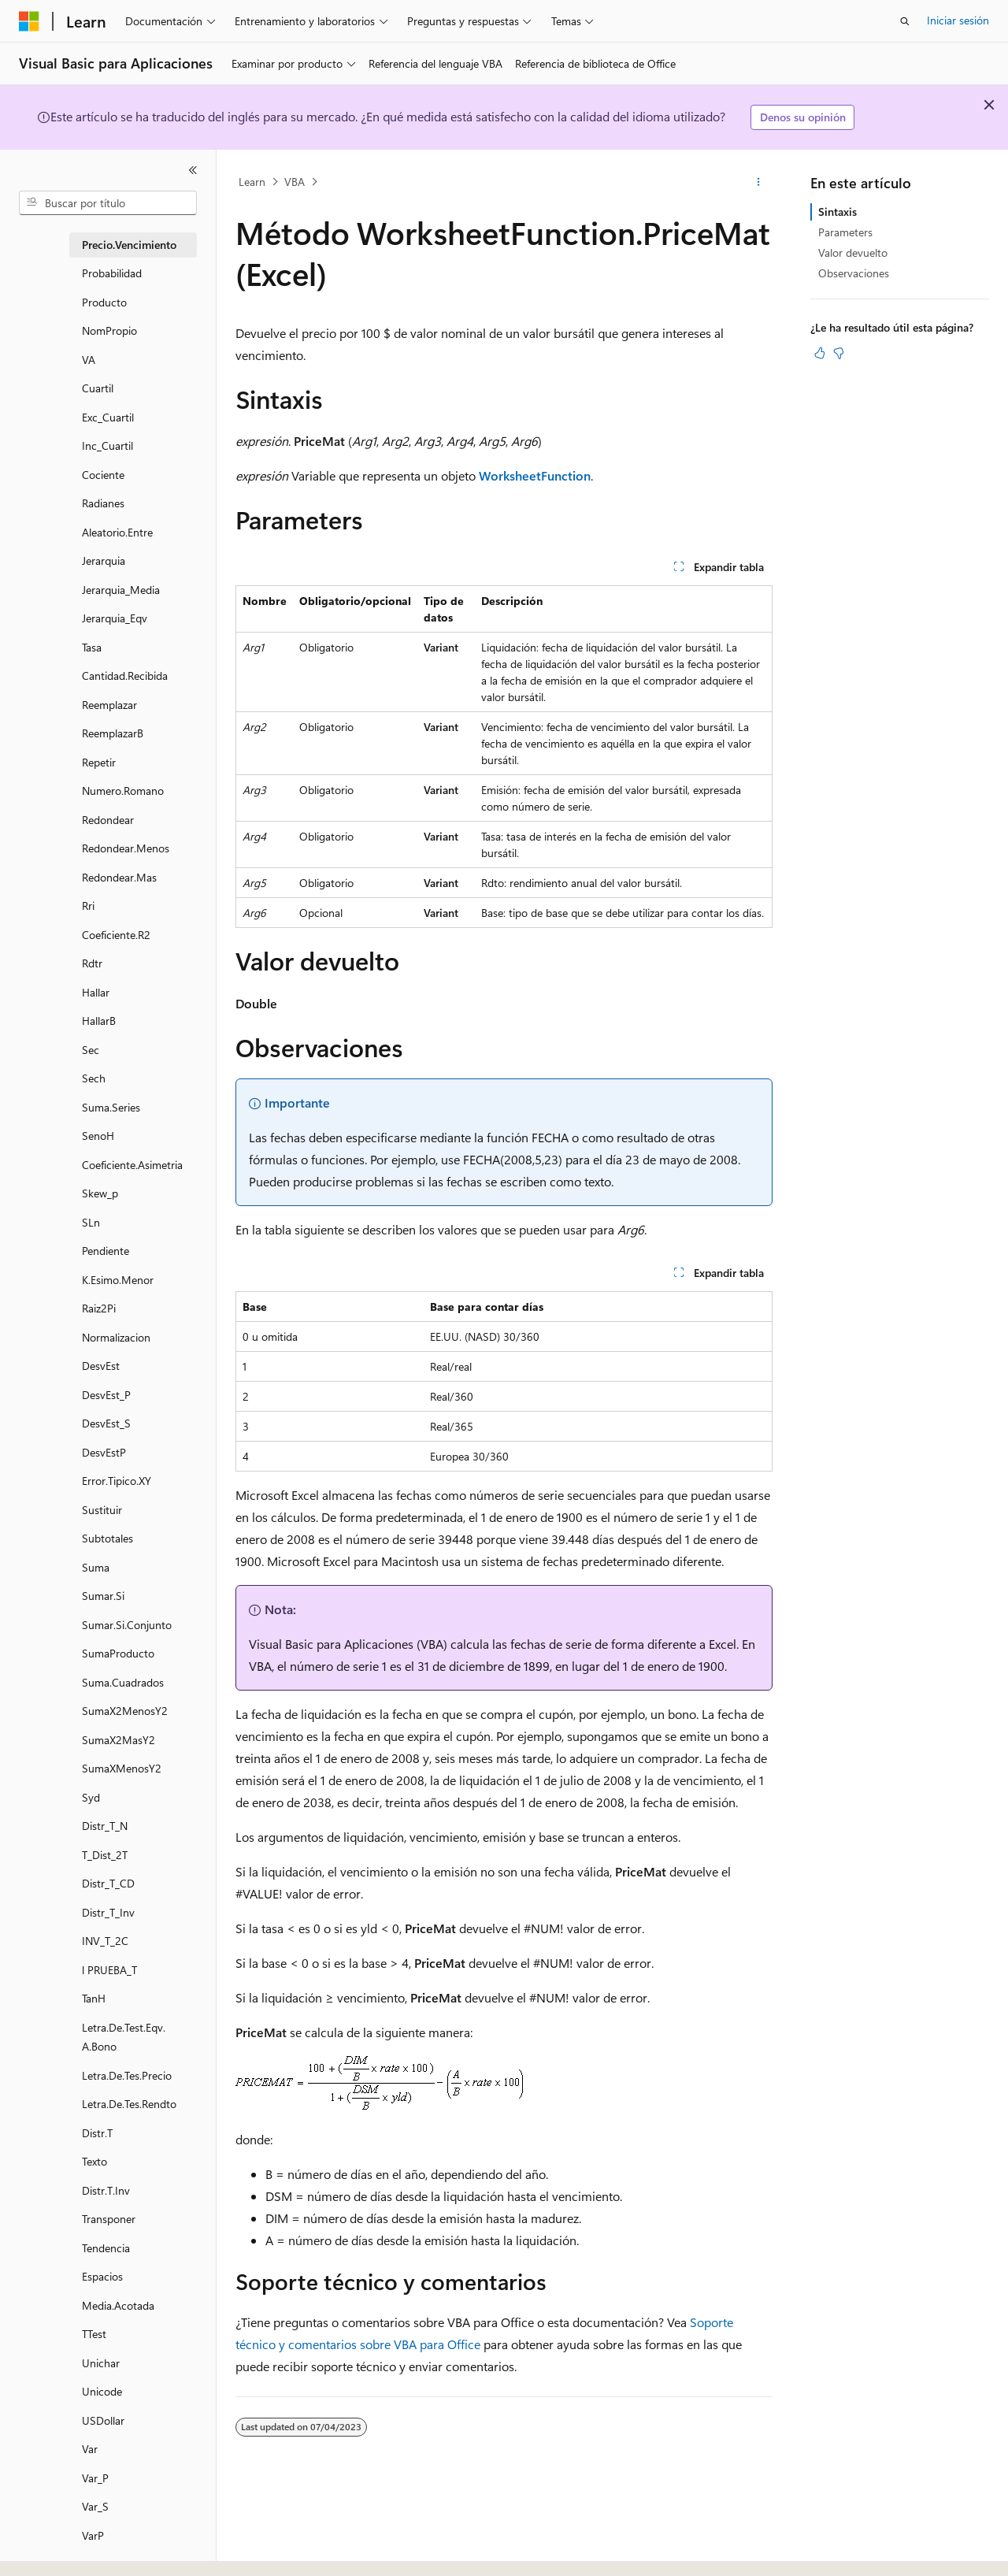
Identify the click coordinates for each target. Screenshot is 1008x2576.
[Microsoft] (29, 21)
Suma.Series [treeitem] (111, 1107)
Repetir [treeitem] (99, 762)
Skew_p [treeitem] (100, 1193)
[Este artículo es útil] (819, 352)
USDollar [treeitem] (103, 2420)
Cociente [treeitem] (103, 474)
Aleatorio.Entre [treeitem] (117, 532)
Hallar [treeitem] (95, 992)
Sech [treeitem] (94, 1078)
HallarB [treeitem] (99, 1020)
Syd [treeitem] (91, 1797)
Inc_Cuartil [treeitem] (107, 445)
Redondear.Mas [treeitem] (119, 877)
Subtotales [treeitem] (107, 1538)
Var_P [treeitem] (95, 2477)
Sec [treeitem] (90, 1049)
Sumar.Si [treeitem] (103, 1595)
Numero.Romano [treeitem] (123, 790)
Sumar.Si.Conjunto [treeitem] (127, 1624)
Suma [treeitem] (95, 1567)
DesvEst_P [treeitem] (106, 1394)
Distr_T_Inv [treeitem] (108, 1912)
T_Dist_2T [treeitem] (105, 1854)
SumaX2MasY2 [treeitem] (118, 1739)
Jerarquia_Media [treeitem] (121, 589)
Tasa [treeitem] (92, 647)
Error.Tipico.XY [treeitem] (116, 1480)
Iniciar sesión (958, 20)
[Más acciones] (759, 182)
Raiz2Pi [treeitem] (99, 1308)
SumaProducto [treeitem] (118, 1653)
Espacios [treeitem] (102, 2276)
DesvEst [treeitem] (101, 1365)
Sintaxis (837, 211)
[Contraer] (192, 170)
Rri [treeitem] (88, 905)
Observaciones (853, 272)
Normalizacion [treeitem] (116, 1337)
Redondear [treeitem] (108, 819)
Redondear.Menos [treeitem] (125, 848)
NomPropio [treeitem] (109, 330)
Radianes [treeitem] (103, 503)
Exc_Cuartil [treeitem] (108, 417)
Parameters (845, 232)
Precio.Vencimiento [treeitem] (129, 244)
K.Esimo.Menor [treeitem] (118, 1279)
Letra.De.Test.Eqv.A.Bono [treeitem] (123, 2037)
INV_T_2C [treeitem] (105, 1940)
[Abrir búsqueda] (905, 21)
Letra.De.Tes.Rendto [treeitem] (129, 2103)
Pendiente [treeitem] (105, 1250)
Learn (252, 181)
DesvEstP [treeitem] (104, 1452)
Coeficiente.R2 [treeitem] (116, 934)
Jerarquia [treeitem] (103, 560)
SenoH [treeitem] (98, 1135)
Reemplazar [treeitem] (109, 704)
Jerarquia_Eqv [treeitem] (114, 618)
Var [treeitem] (90, 2448)
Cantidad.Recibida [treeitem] (125, 675)
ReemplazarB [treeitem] (112, 733)
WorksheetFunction (535, 475)
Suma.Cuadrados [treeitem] (123, 1682)
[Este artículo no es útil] (838, 352)
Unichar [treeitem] (101, 2362)
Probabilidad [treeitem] (112, 272)
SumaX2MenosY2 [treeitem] (125, 1710)
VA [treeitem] (88, 359)
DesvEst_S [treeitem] (106, 1423)
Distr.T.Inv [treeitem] (106, 2190)
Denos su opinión (803, 116)
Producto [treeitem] (104, 302)
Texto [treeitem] (94, 2161)
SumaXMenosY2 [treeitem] (121, 1768)
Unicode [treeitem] (102, 2391)
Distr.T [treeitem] (97, 2132)
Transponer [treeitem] (108, 2218)
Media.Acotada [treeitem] (118, 2305)
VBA (294, 181)
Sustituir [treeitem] (102, 1509)
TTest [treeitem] (94, 2333)
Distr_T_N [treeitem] (105, 1825)
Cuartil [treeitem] (97, 387)
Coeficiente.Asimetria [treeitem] (132, 1164)
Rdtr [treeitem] (92, 963)
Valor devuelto (853, 252)
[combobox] (108, 203)
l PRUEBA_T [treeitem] (109, 1969)
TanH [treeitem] (94, 1998)
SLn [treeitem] (91, 1222)
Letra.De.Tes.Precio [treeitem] (127, 2075)
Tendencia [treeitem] (106, 2247)
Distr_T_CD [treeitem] (108, 1883)
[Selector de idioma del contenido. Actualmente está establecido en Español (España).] (76, 2550)
